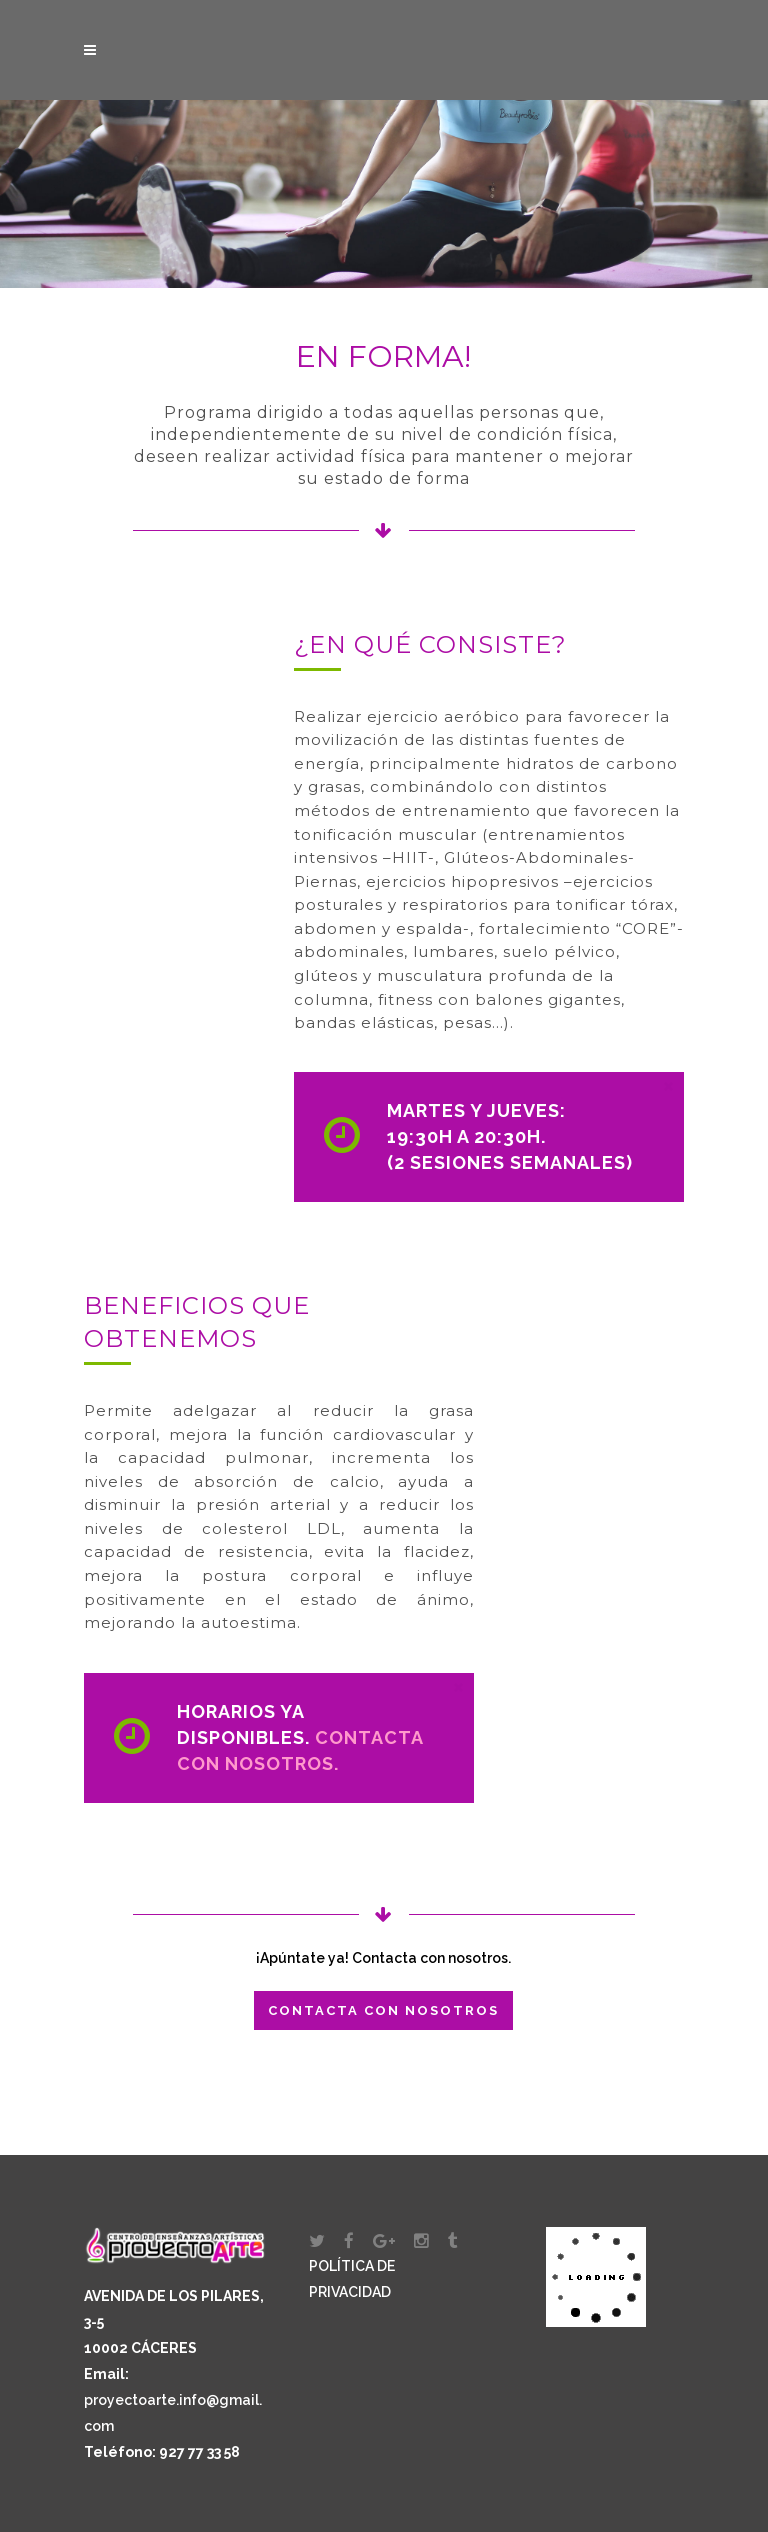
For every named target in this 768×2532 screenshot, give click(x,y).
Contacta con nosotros (383, 2010)
